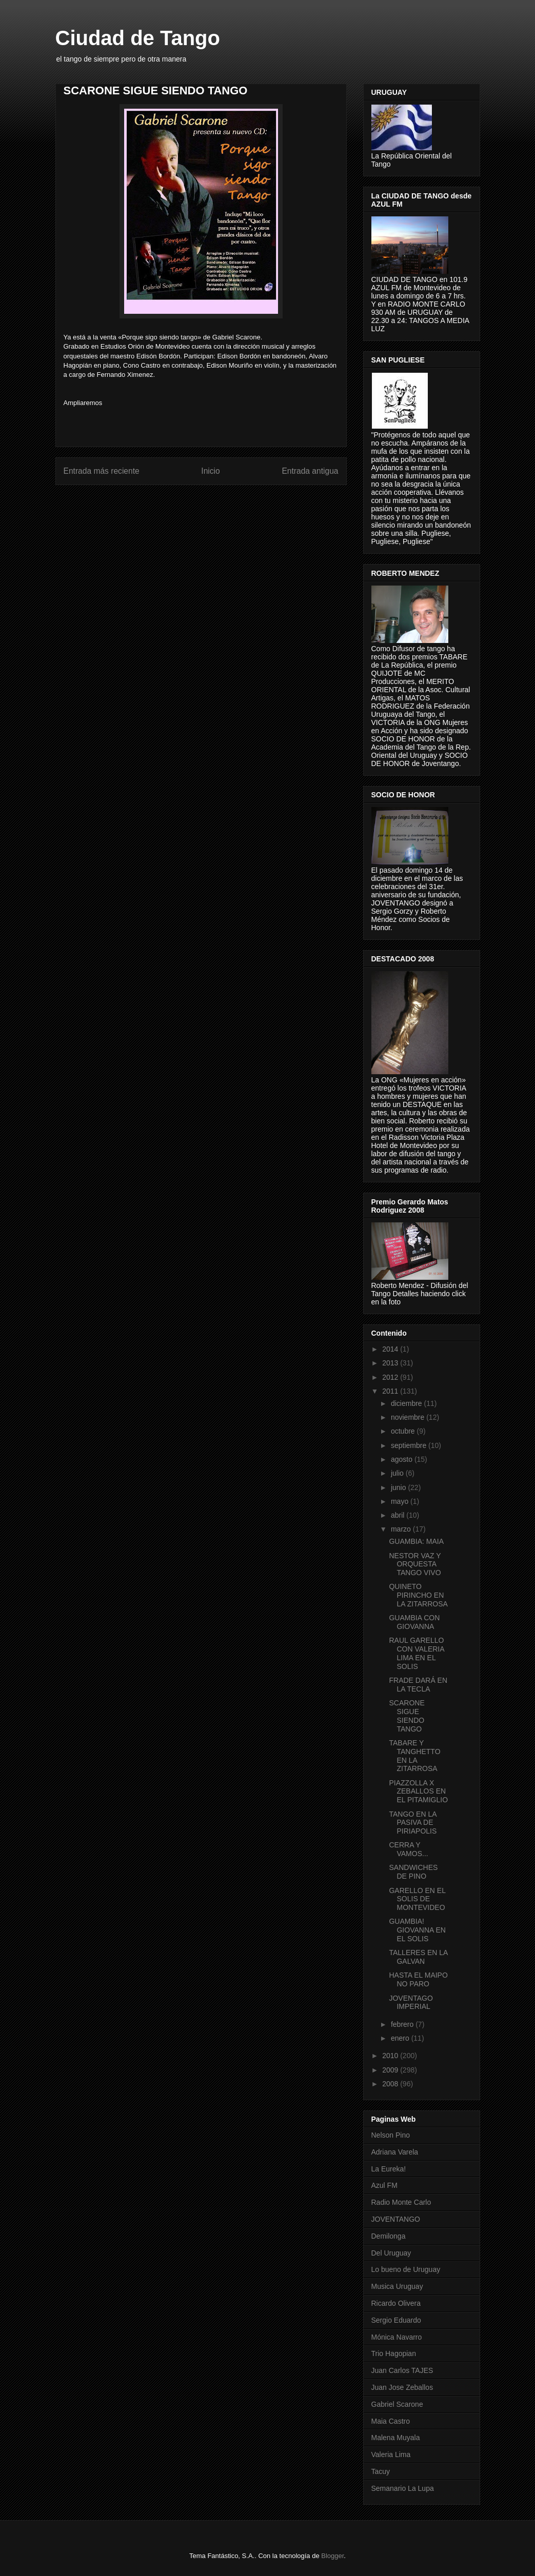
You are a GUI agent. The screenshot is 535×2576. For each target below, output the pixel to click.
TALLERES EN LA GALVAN (418, 1956)
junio (399, 1487)
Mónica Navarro (396, 2337)
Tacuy (380, 2471)
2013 (391, 1363)
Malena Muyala (395, 2437)
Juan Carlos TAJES (402, 2370)
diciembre (407, 1403)
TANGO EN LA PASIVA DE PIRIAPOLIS (413, 1823)
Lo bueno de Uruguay (406, 2269)
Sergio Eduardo (396, 2320)
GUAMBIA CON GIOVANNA (414, 1622)
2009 (391, 2070)
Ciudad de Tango (137, 38)
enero (401, 2038)
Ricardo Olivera (396, 2303)
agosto (402, 1459)
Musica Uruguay (397, 2286)
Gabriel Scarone (397, 2404)
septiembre (409, 1445)
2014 (391, 1349)
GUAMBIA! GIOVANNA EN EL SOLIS (417, 1930)
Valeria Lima (391, 2454)
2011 (391, 1391)
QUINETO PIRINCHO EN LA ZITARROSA (418, 1595)
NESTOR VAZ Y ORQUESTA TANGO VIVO (415, 1564)
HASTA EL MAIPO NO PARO (418, 1979)
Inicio (210, 471)
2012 (391, 1377)
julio (398, 1473)
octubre (404, 1431)
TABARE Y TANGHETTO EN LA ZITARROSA (414, 1756)
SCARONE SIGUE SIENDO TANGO (406, 1716)
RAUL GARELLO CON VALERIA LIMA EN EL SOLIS (416, 1653)
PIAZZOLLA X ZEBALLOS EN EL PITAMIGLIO (418, 1791)
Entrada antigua (310, 471)
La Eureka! (388, 2169)
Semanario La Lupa (402, 2488)
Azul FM (384, 2185)
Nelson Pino (390, 2135)
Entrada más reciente (102, 471)
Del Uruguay (391, 2253)
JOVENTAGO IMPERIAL (410, 2002)
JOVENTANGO (395, 2219)
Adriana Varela (395, 2152)
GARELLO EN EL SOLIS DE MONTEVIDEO (417, 1899)
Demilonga (388, 2236)
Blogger (332, 2556)
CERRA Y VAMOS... (408, 1849)
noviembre (408, 1417)
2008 (391, 2084)
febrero (403, 2024)
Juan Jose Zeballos (402, 2387)
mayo (400, 1501)
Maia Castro (390, 2421)
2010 (391, 2055)
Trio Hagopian (393, 2353)
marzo (402, 1529)
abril (398, 1515)
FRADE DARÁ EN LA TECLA (418, 1684)
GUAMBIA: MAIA (416, 1541)
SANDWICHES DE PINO (413, 1871)
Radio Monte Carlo (401, 2202)
